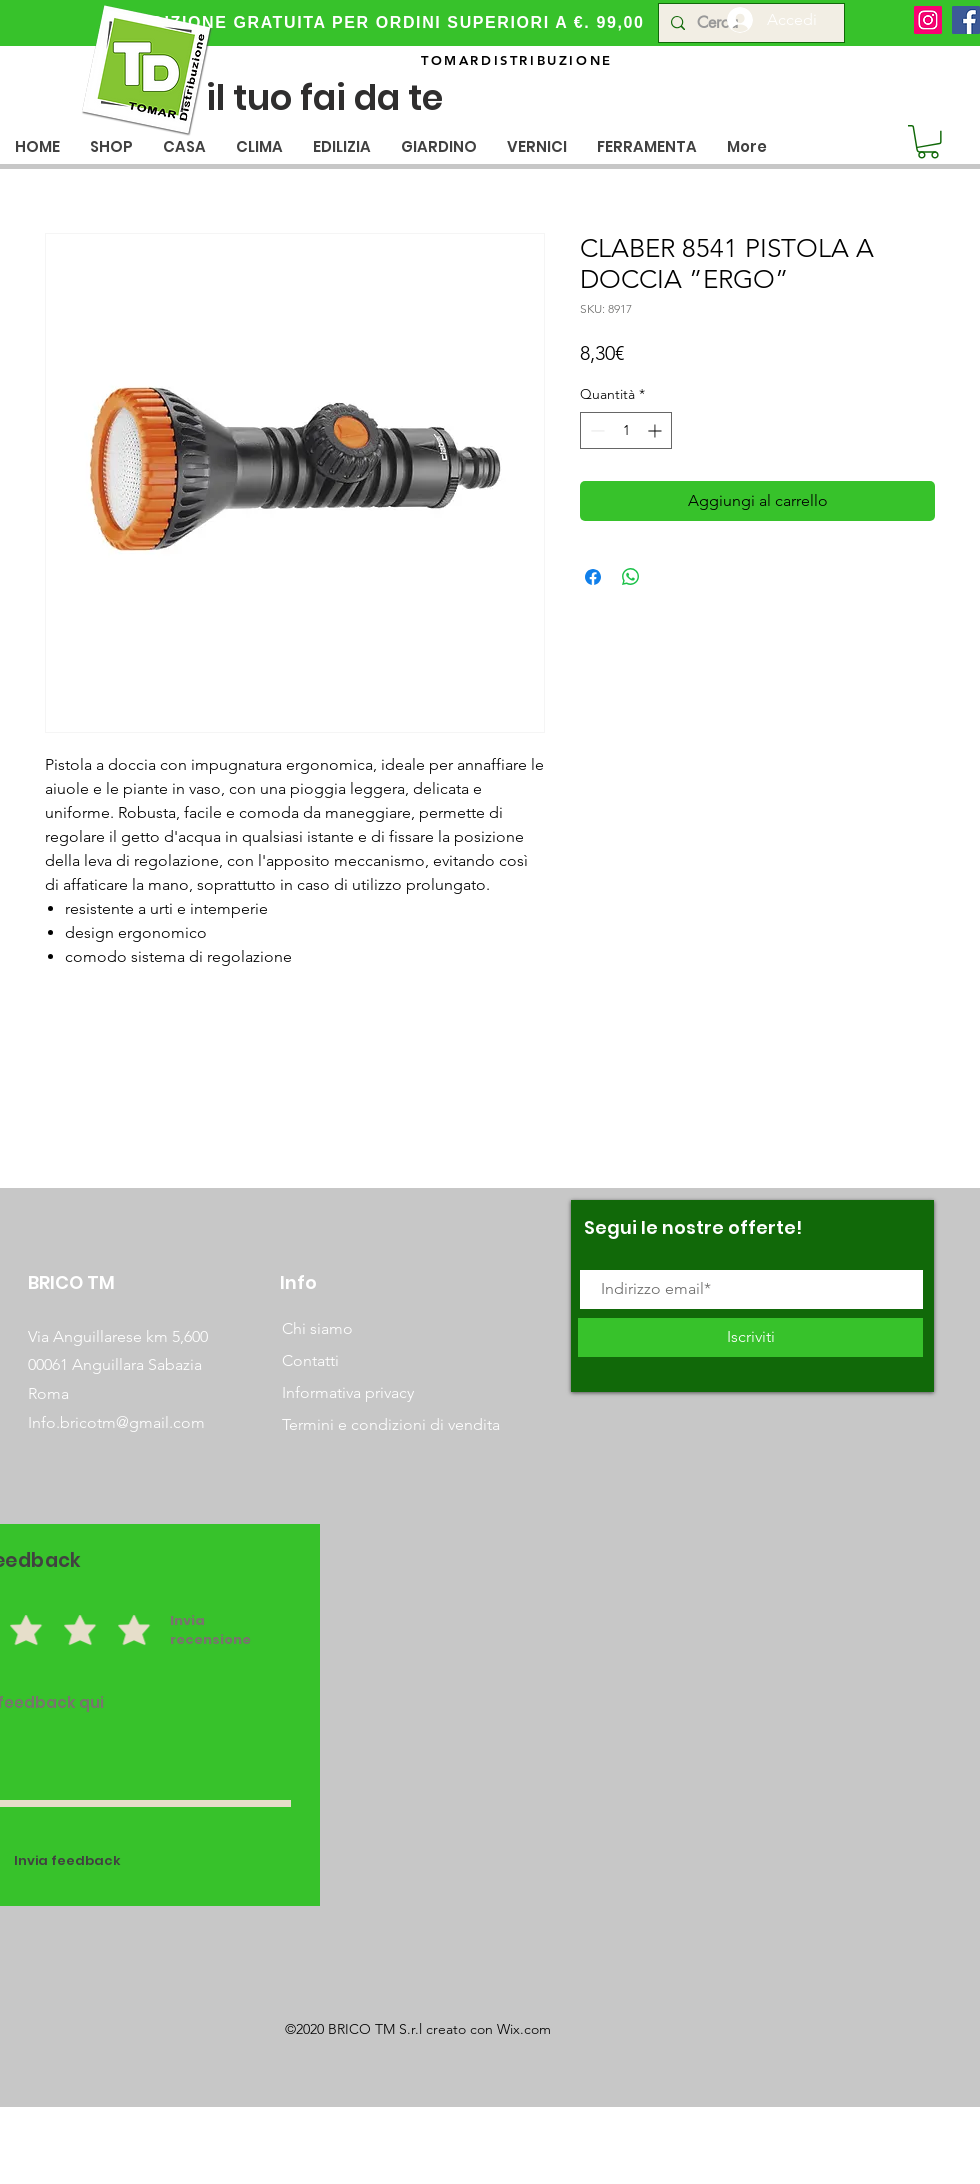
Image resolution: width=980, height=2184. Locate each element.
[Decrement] (595, 430)
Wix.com (524, 2029)
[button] (184, 146)
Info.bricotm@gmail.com (116, 1422)
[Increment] (656, 430)
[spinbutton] (626, 430)
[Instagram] (928, 20)
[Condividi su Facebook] (593, 577)
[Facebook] (966, 20)
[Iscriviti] (750, 1337)
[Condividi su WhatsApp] (631, 577)
